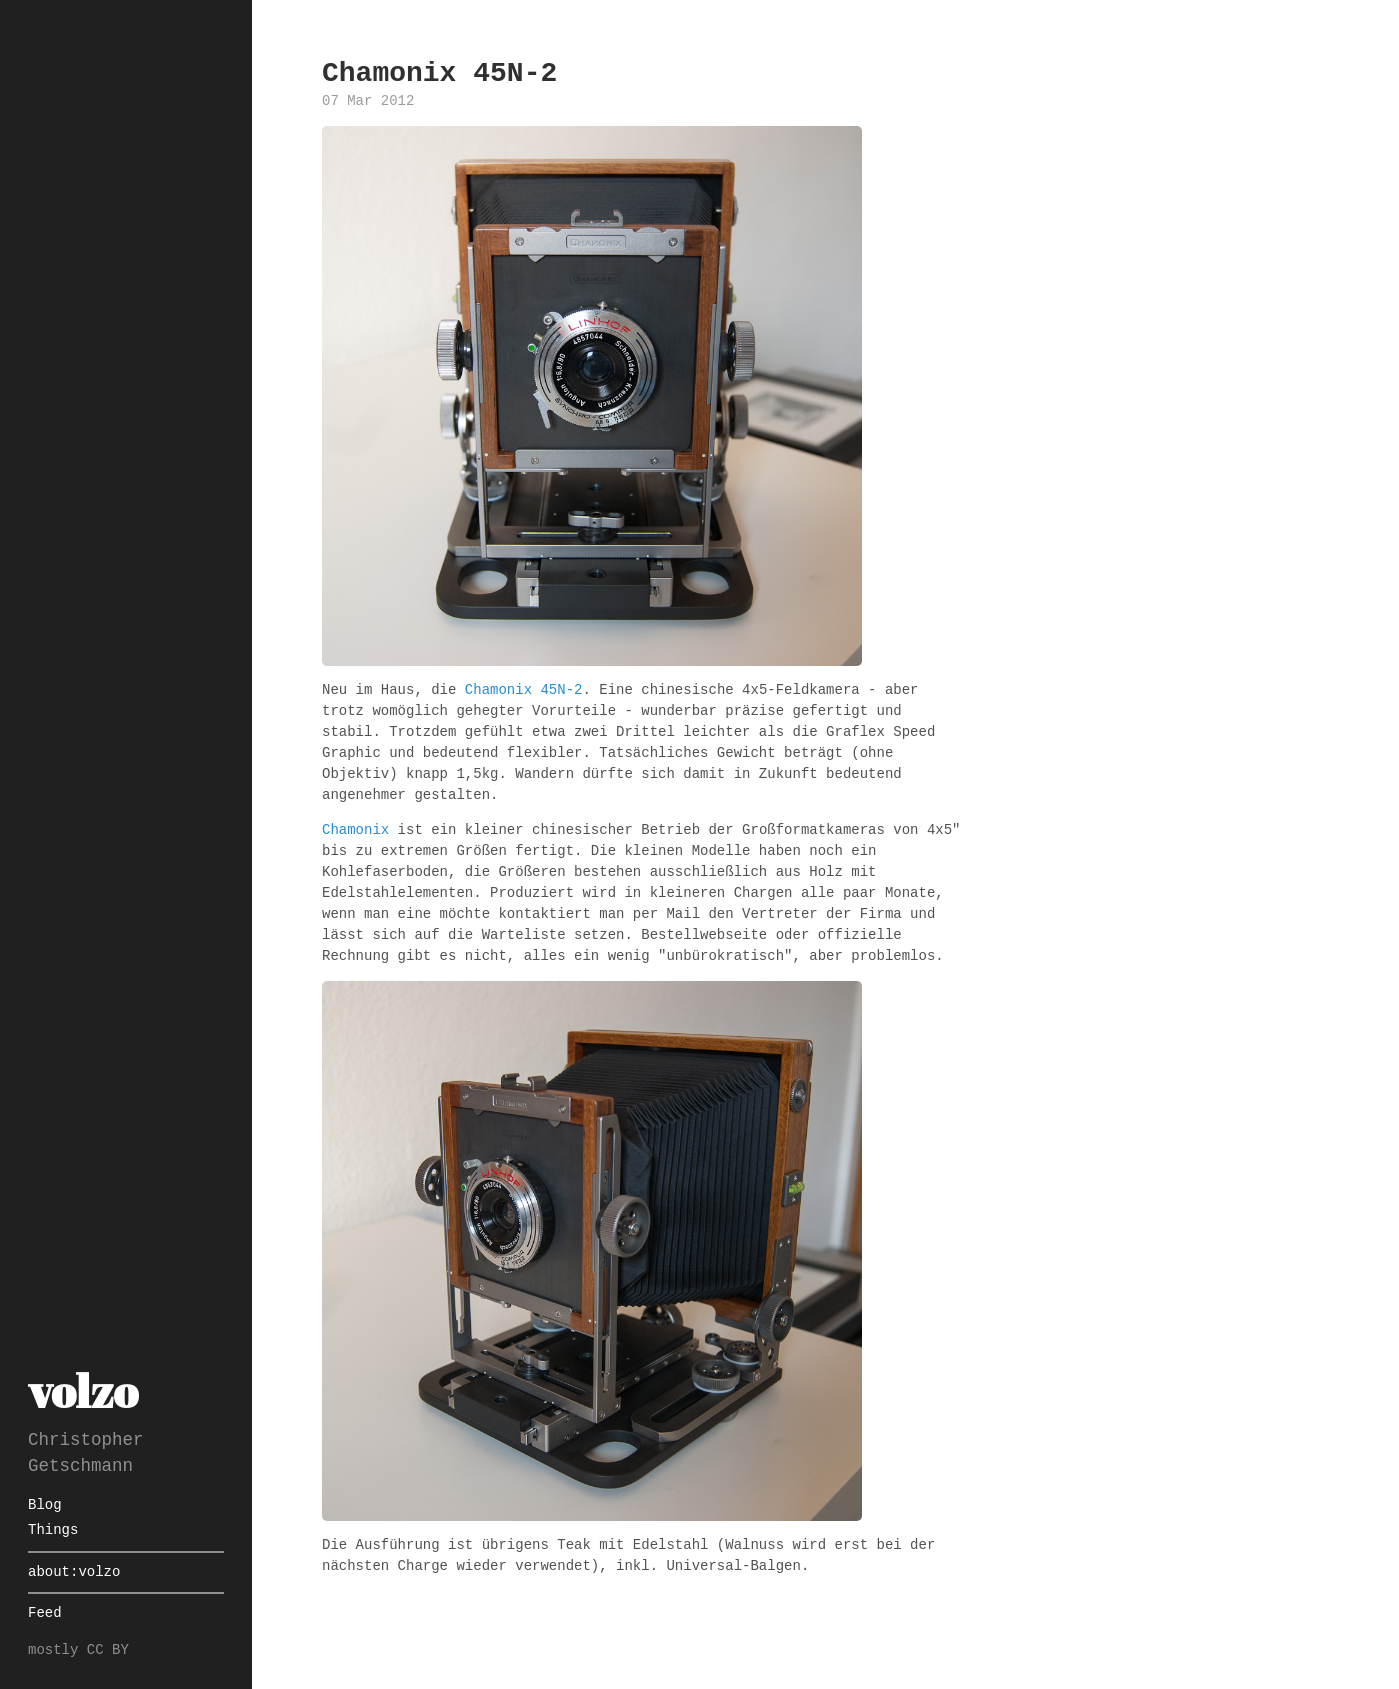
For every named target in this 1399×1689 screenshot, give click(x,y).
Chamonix (355, 830)
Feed (45, 1613)
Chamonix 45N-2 (524, 690)
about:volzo (74, 1572)
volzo (83, 1390)
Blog (45, 1505)
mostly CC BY (78, 1650)
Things (53, 1530)
